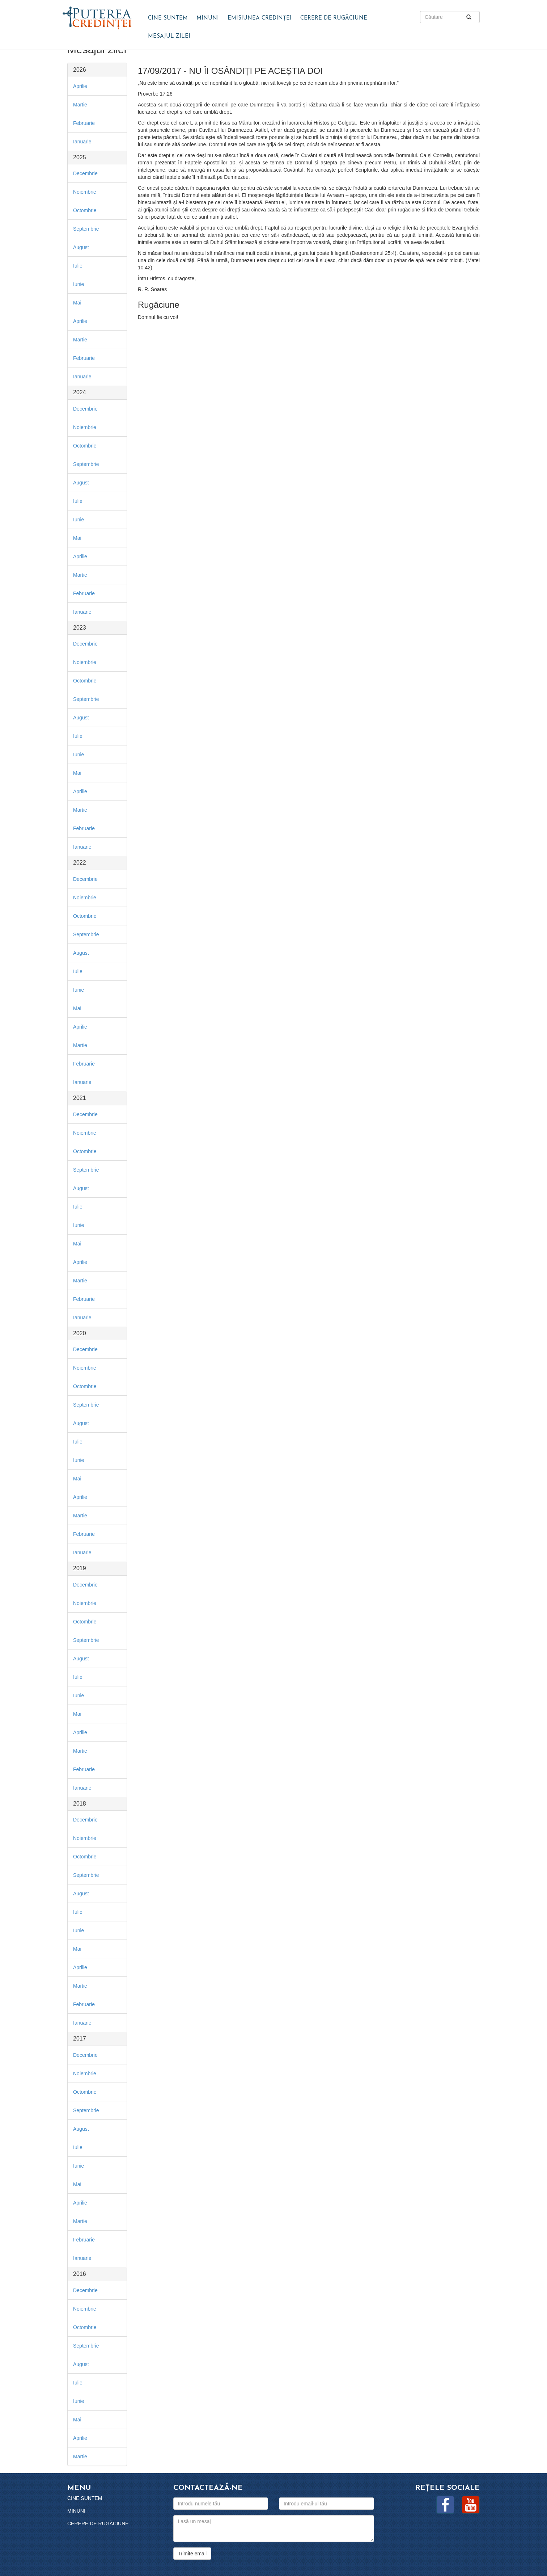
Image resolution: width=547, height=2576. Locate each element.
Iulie (77, 266)
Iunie (78, 284)
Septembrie (86, 229)
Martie (80, 105)
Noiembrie (84, 192)
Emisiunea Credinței (260, 18)
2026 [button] (79, 70)
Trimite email (192, 2553)
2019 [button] (79, 1568)
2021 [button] (79, 1098)
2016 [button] (79, 2274)
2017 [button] (79, 2038)
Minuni (207, 18)
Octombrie (85, 210)
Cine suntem (168, 18)
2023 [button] (79, 628)
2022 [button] (79, 863)
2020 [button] (79, 1333)
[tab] (97, 70)
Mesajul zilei (169, 36)
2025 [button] (79, 157)
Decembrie (85, 173)
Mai (77, 303)
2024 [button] (79, 392)
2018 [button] (79, 1803)
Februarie (84, 123)
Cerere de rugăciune (333, 18)
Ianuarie (82, 141)
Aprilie (80, 86)
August (81, 247)
